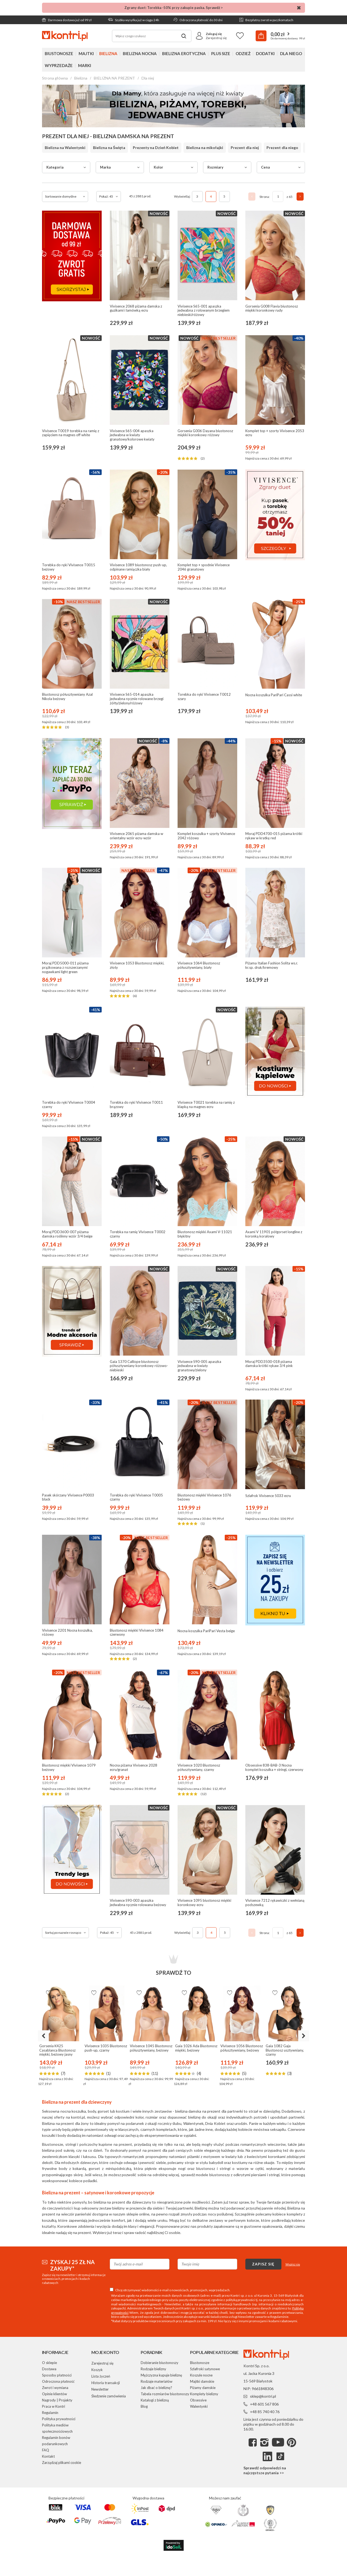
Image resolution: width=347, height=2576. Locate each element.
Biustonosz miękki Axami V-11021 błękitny (205, 1234)
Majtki (86, 53)
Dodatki (265, 53)
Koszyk (97, 2370)
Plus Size (220, 53)
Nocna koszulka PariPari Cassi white (273, 695)
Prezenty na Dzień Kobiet (156, 147)
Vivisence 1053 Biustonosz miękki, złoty (137, 965)
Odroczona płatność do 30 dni (198, 20)
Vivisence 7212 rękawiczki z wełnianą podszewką (274, 1902)
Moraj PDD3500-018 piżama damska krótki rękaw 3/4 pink (269, 1364)
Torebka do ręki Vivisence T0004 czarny (68, 1104)
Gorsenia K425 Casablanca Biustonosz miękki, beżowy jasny (57, 2050)
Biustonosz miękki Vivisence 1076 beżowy (204, 1497)
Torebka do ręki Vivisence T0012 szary (204, 696)
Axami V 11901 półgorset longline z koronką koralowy (273, 1234)
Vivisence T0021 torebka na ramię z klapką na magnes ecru (206, 1104)
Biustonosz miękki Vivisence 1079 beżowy (69, 1767)
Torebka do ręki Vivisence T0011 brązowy (136, 1104)
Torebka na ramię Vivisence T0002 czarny (137, 1234)
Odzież (243, 53)
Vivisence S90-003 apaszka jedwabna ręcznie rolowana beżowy (138, 1902)
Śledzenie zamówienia (108, 2396)
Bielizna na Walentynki (65, 147)
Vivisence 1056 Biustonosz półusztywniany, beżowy (241, 2048)
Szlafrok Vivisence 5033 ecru (268, 1496)
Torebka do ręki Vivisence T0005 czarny (136, 1497)
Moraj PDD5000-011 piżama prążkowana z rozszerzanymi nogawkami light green (65, 967)
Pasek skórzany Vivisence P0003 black (68, 1497)
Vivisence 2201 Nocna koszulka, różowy (67, 1632)
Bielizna (108, 53)
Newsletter (100, 2389)
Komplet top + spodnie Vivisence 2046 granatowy (204, 567)
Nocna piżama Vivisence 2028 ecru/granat (133, 1767)
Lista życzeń (100, 2376)
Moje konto (105, 2352)
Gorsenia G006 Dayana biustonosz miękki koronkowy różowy (205, 433)
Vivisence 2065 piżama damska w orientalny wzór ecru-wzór (136, 836)
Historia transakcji (105, 2383)
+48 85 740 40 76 (264, 2411)
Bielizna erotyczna (184, 53)
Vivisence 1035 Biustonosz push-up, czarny (106, 2048)
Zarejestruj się (216, 38)
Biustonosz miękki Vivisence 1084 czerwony (136, 1632)
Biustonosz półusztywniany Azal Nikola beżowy (67, 696)
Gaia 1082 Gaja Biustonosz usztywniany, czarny (285, 2050)
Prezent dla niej (245, 147)
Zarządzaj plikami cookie (61, 2462)
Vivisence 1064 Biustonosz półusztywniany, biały (199, 965)
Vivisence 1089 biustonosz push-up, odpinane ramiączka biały (138, 567)
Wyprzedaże (59, 65)
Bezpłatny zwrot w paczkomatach (266, 20)
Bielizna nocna (140, 53)
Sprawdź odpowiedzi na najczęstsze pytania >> (264, 2470)
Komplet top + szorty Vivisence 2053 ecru (274, 433)
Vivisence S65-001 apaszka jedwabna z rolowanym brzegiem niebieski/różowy (204, 310)
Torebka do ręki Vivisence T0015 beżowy (68, 567)
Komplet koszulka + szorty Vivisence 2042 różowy (206, 836)
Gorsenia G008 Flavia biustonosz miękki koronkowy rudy (271, 308)
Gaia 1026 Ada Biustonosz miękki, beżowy (196, 2048)
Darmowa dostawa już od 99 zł (67, 20)
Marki (84, 65)
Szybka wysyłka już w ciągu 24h (133, 19)
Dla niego (291, 53)
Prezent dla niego (282, 147)
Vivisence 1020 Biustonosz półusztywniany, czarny (199, 1767)
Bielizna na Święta (109, 147)
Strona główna (55, 78)
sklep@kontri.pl (263, 2396)
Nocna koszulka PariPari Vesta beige (206, 1631)
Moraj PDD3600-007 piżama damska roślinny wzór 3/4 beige (67, 1234)
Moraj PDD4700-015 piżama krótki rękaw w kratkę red (273, 836)
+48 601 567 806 (264, 2404)
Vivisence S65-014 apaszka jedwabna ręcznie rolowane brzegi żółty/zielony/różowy (136, 698)
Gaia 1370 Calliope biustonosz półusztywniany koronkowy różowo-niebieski (139, 1366)
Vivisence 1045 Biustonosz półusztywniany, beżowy (151, 2048)
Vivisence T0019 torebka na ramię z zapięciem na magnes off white (70, 433)
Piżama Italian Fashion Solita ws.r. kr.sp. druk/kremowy (271, 965)
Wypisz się (292, 2264)
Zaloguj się (214, 34)
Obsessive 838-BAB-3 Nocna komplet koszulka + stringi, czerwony (274, 1767)
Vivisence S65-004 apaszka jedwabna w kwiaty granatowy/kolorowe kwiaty (132, 435)
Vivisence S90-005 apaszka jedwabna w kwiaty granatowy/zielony (199, 1366)
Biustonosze (59, 53)
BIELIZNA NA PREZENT (114, 78)
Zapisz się (263, 2264)
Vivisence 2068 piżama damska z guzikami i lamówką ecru (136, 308)
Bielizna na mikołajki (204, 147)
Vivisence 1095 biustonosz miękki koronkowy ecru (204, 1902)
